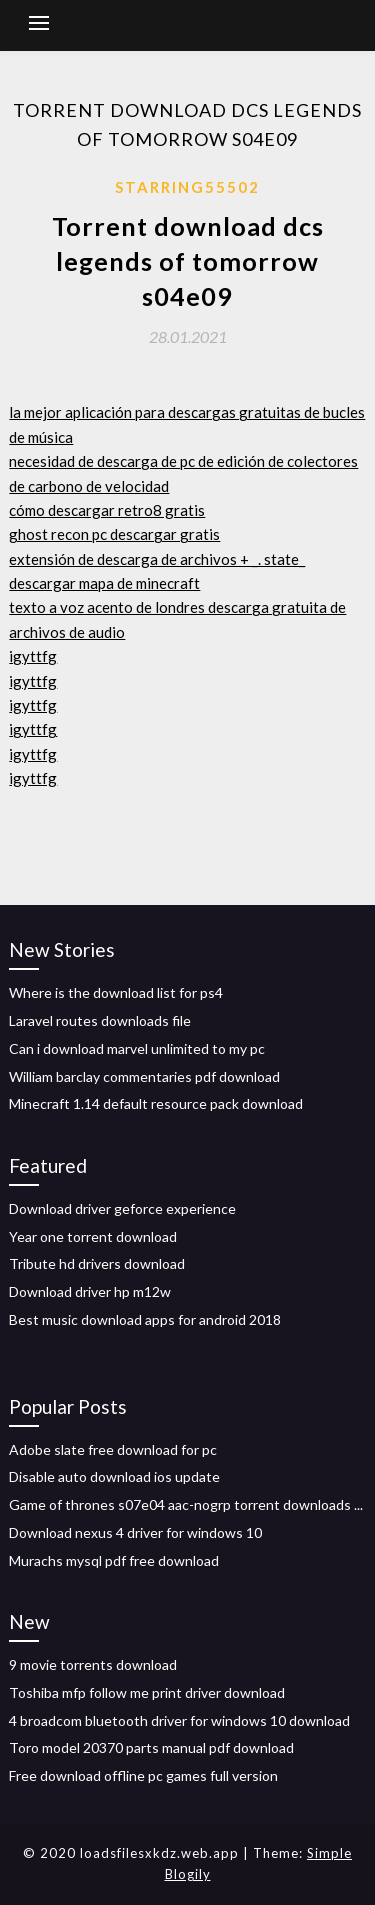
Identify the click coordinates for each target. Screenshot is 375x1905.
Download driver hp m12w (90, 1291)
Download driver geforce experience (122, 1208)
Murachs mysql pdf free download (114, 1560)
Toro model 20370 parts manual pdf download (151, 1747)
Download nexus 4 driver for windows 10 (135, 1532)
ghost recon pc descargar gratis (114, 534)
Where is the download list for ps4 (116, 992)
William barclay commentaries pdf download (144, 1076)
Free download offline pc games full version (143, 1775)
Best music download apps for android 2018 (145, 1319)
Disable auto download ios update (114, 1476)
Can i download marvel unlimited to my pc (137, 1048)
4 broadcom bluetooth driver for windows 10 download (179, 1720)
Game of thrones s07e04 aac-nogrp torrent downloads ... (186, 1504)
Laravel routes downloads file (100, 1020)
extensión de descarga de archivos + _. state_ (157, 559)
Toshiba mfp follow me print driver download (147, 1692)
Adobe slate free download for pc (113, 1449)
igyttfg (33, 656)
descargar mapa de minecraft (104, 583)
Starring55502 (187, 187)
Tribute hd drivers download (97, 1263)
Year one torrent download (93, 1236)
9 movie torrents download (93, 1664)
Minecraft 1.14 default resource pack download (156, 1103)
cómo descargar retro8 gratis (107, 510)
